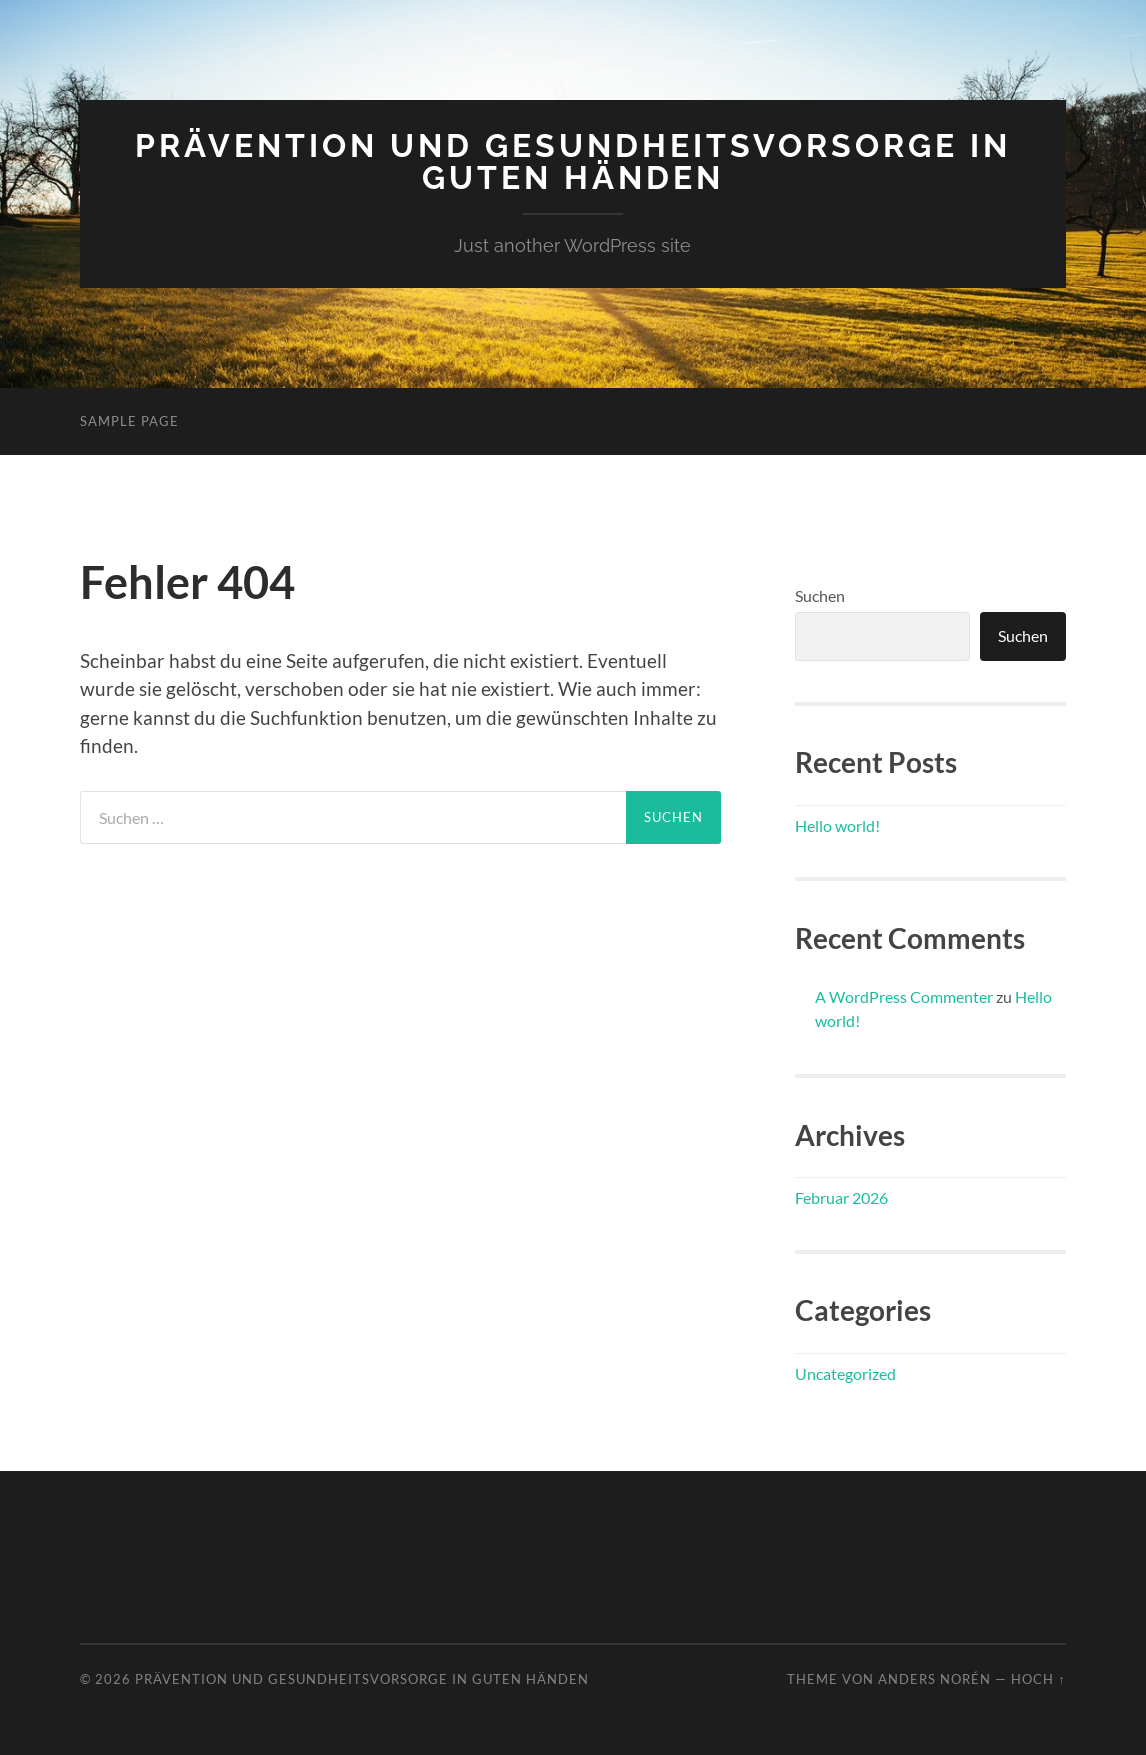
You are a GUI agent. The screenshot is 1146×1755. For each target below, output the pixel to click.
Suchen (820, 595)
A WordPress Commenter (904, 996)
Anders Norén (934, 1679)
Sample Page (129, 421)
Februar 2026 (841, 1197)
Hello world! (837, 825)
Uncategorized (845, 1373)
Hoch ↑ (1038, 1679)
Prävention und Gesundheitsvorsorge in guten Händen (573, 161)
